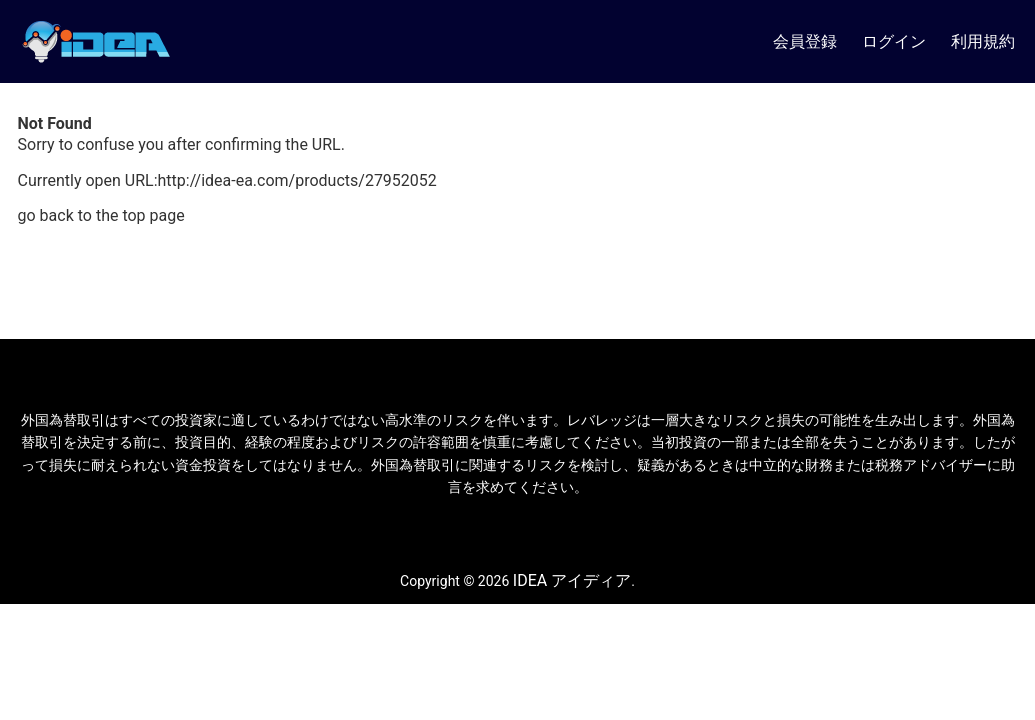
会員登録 (805, 41)
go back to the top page (101, 215)
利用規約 (983, 41)
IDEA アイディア (572, 580)
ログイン (894, 41)
